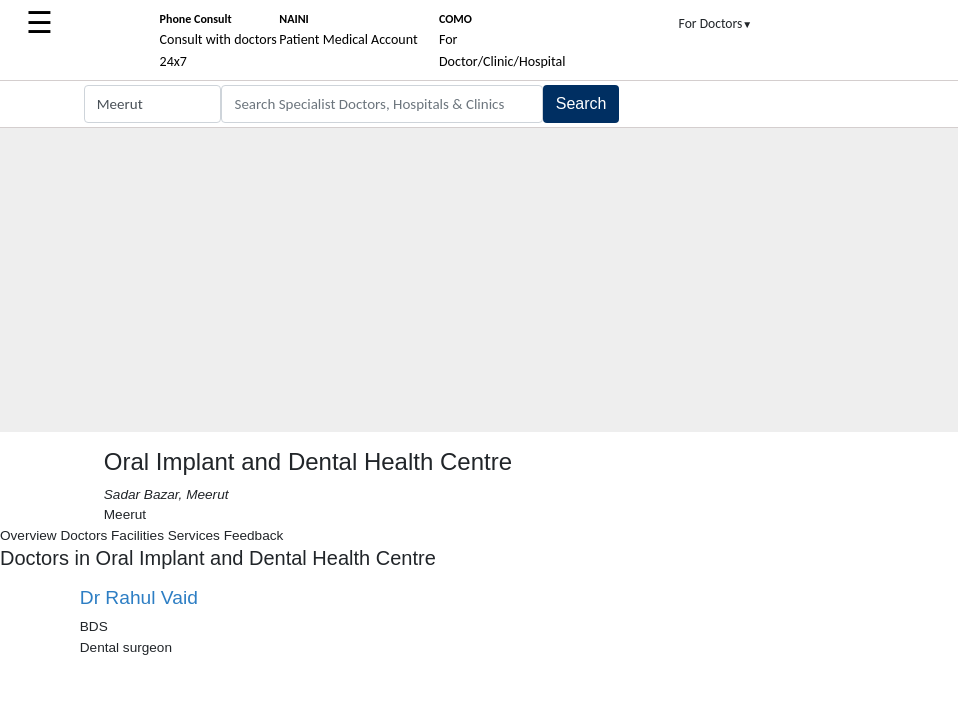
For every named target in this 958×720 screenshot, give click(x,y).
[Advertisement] (479, 282)
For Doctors (716, 23)
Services (194, 535)
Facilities (137, 535)
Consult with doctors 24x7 (218, 41)
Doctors (83, 535)
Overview (28, 535)
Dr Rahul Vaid (139, 597)
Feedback (254, 535)
